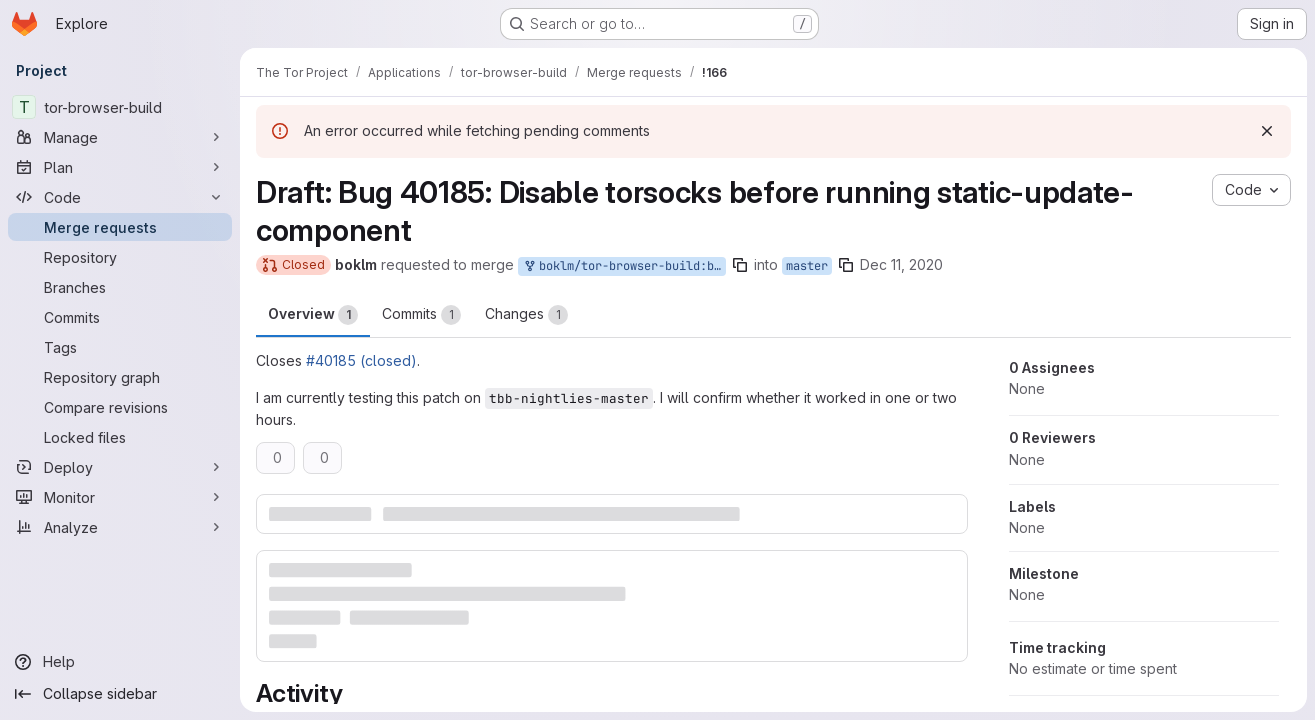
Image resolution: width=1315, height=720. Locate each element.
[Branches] (120, 287)
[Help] (120, 662)
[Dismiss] (1267, 131)
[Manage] (120, 137)
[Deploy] (120, 467)
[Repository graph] (120, 377)
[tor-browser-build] (120, 107)
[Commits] (120, 317)
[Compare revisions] (120, 407)
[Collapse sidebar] (120, 694)
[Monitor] (120, 497)
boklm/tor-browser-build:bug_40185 (624, 266)
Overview (313, 315)
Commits (421, 315)
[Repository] (120, 257)
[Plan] (120, 167)
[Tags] (120, 347)
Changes (526, 315)
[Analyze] (120, 527)
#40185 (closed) (361, 360)
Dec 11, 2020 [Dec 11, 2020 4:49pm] (901, 264)
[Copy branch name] (740, 265)
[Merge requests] (120, 227)
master (807, 266)
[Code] (120, 197)
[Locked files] (120, 437)
